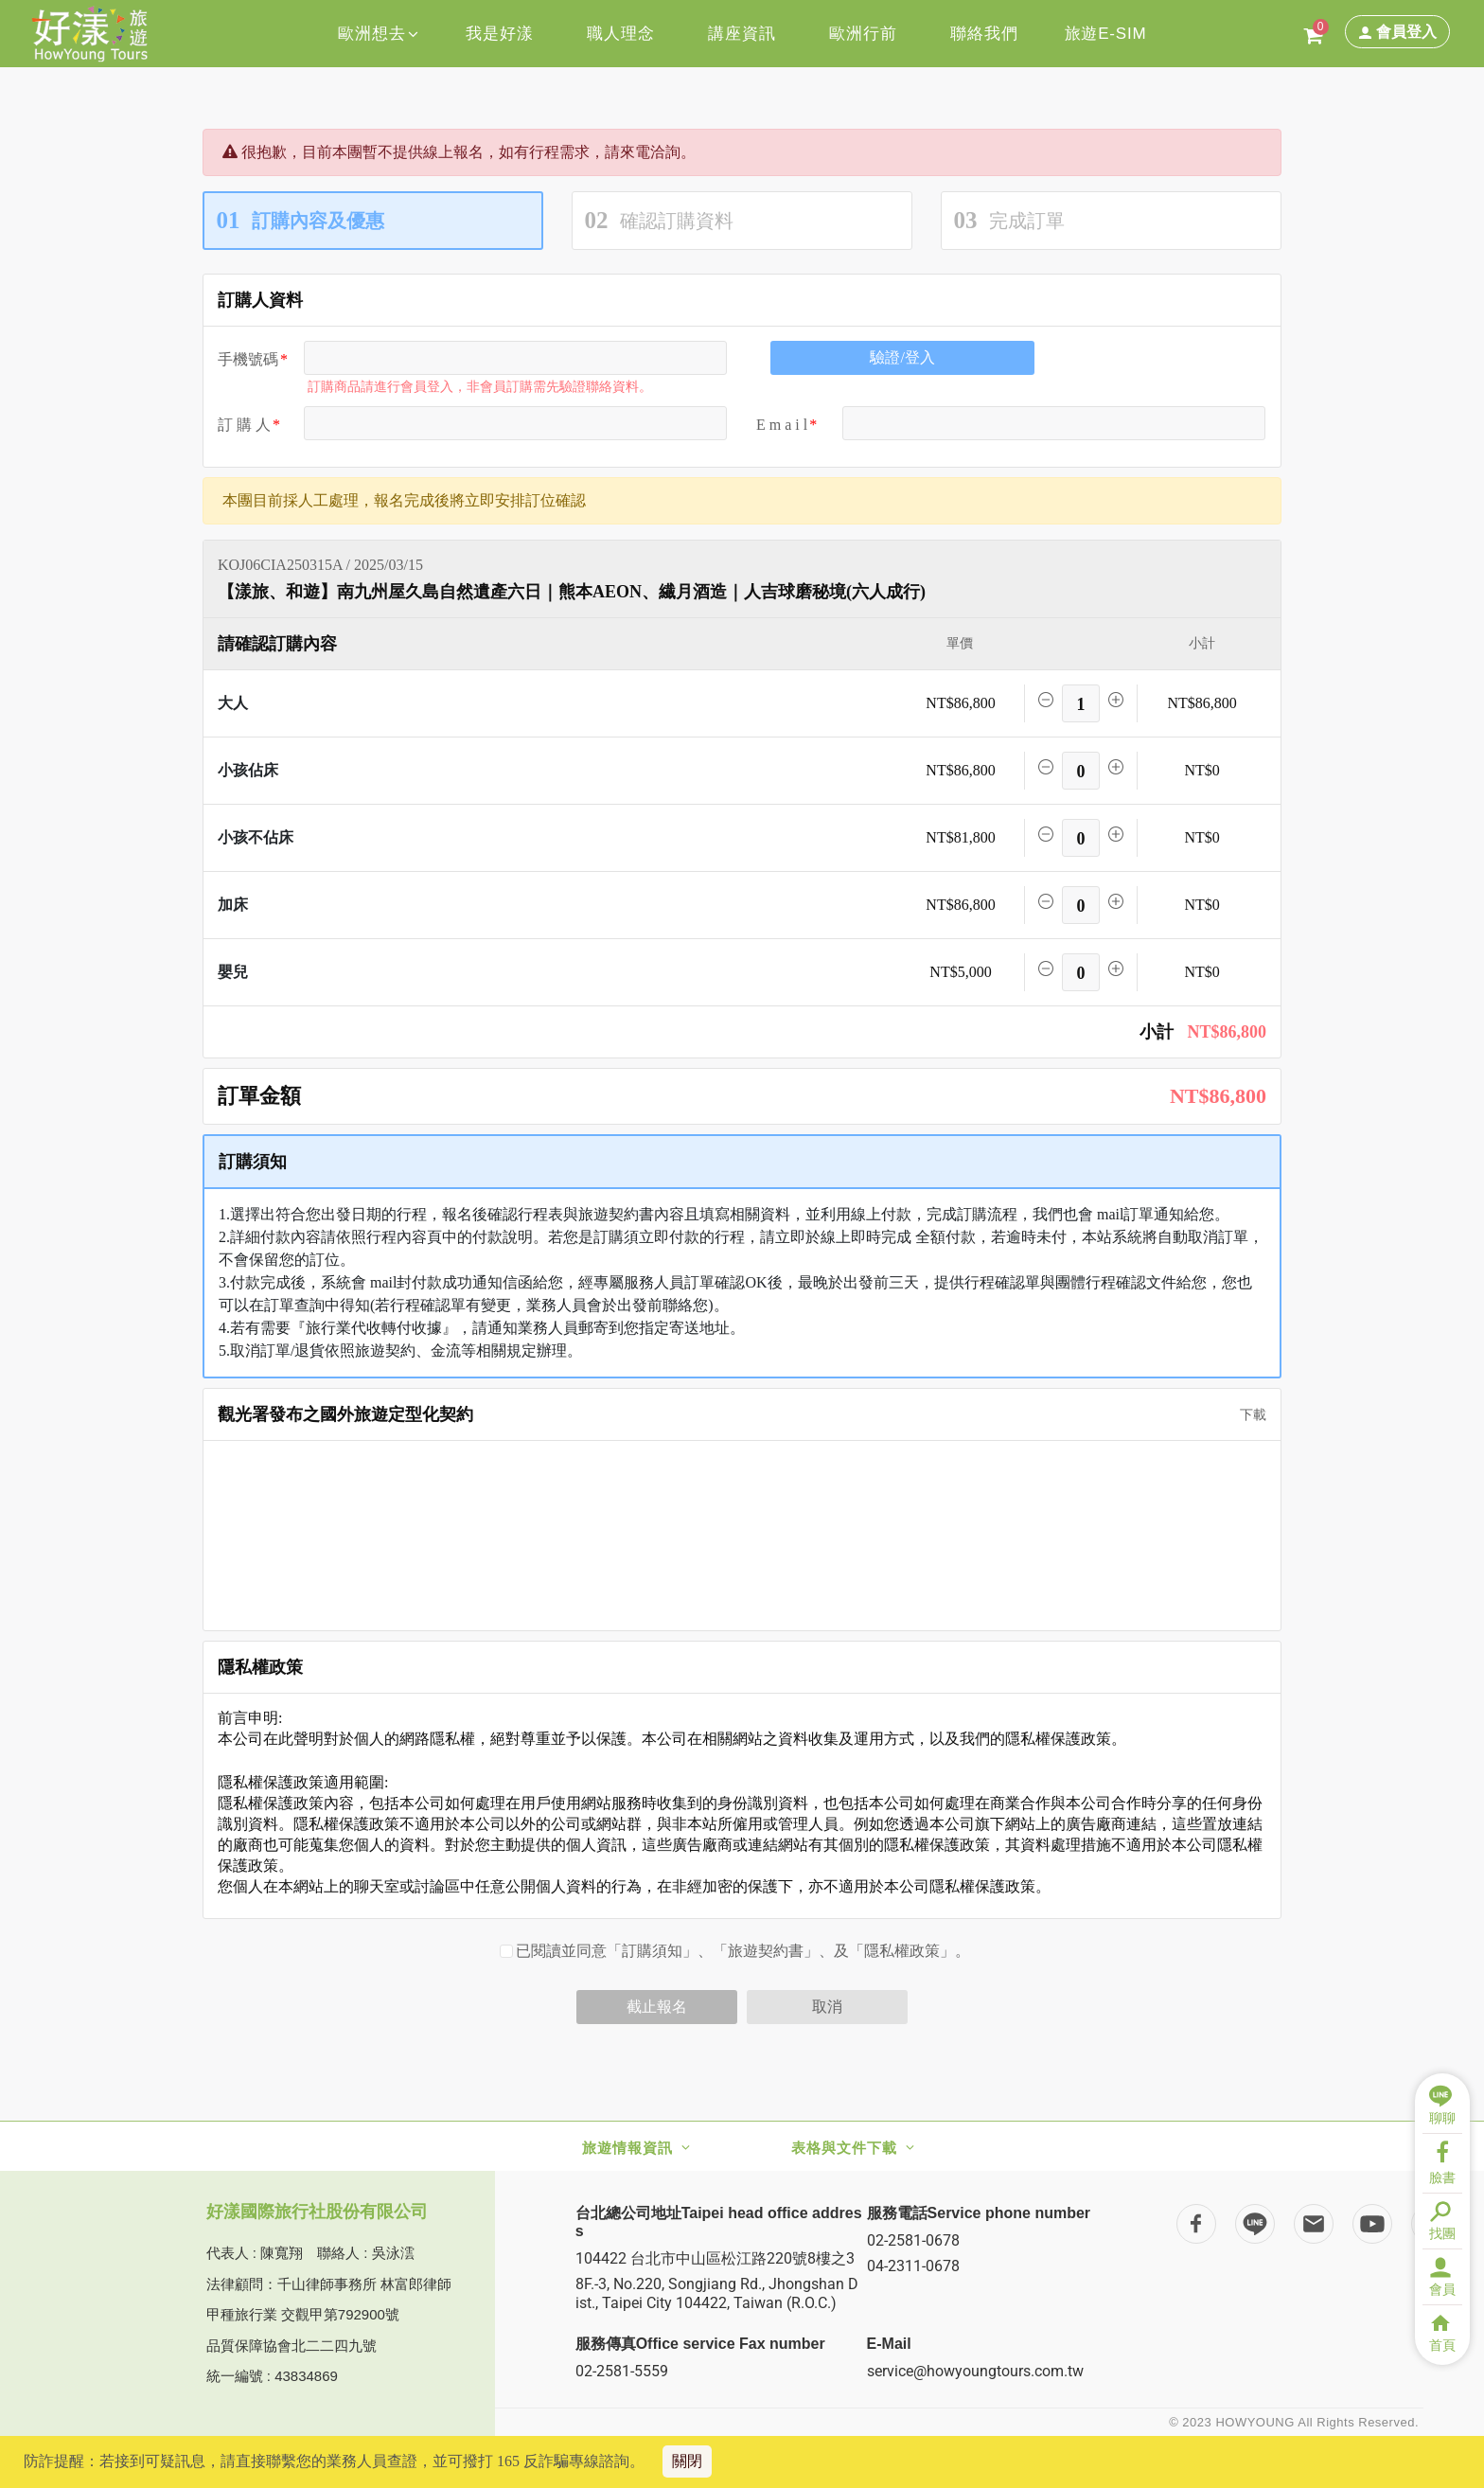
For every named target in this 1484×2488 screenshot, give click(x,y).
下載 (1246, 1415)
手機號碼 (248, 359)
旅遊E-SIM (1106, 34)
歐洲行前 (862, 34)
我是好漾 (499, 34)
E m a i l (781, 425)
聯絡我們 (983, 34)
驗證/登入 (902, 357)
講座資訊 (741, 34)
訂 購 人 (244, 425)
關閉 (687, 2461)
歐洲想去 (378, 34)
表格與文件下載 (844, 2148)
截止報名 (657, 2007)
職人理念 (620, 34)
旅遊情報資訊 (627, 2148)
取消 (827, 2007)
